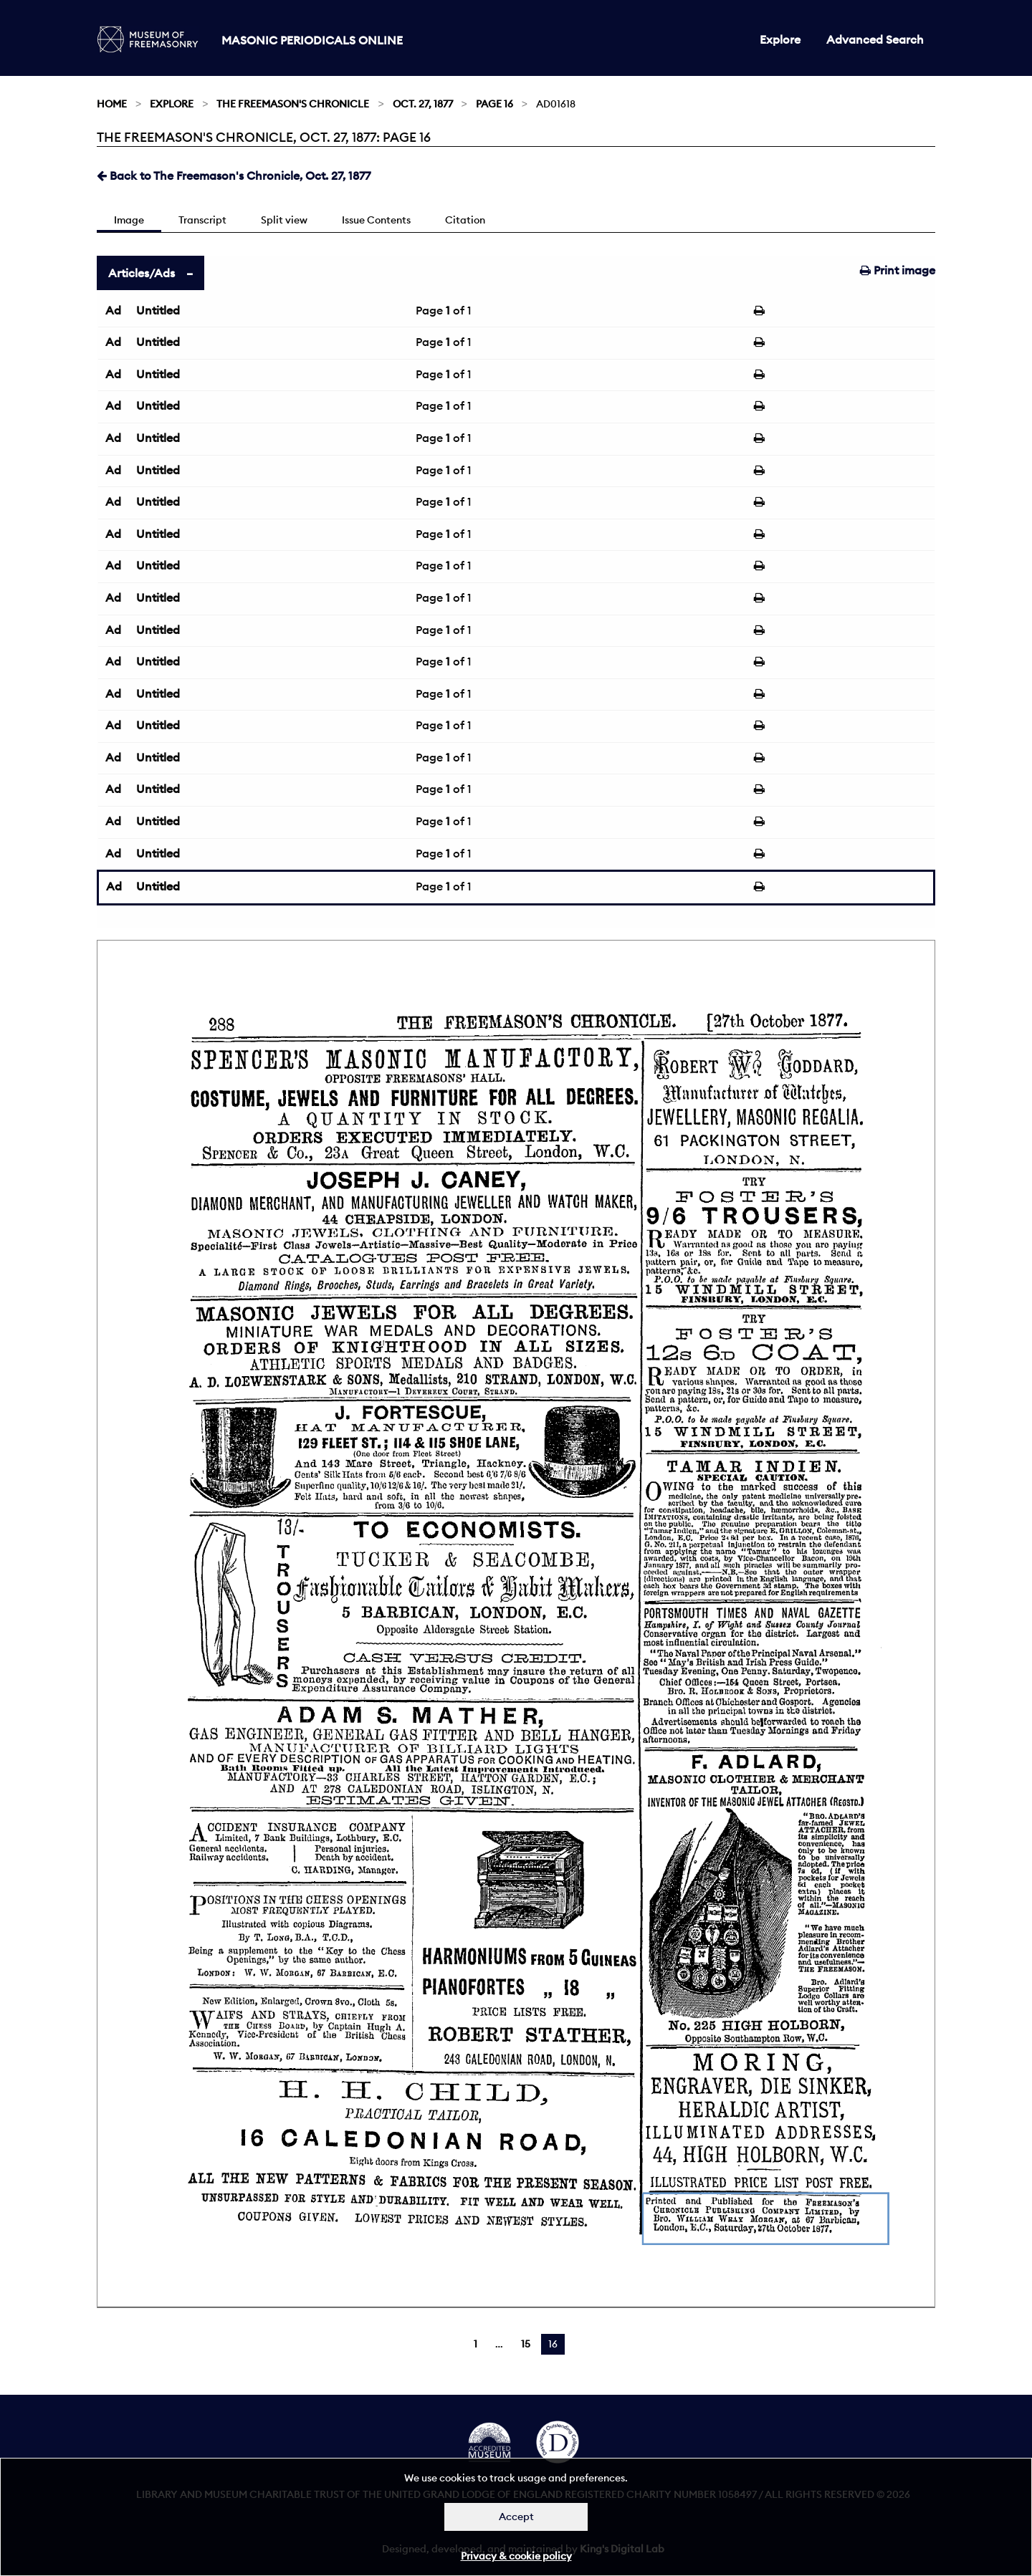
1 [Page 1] (475, 2343)
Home (112, 103)
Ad (113, 310)
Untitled (158, 310)
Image (129, 219)
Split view (284, 219)
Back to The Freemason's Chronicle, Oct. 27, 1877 (234, 175)
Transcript (202, 219)
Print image (897, 270)
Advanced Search (875, 39)
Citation (465, 219)
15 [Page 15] (525, 2343)
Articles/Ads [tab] (141, 273)
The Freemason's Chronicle (292, 103)
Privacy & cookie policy (516, 2555)
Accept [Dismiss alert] (516, 2516)
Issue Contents (376, 219)
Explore (780, 39)
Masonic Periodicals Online (312, 40)
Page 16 (494, 103)
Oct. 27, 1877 (423, 103)
